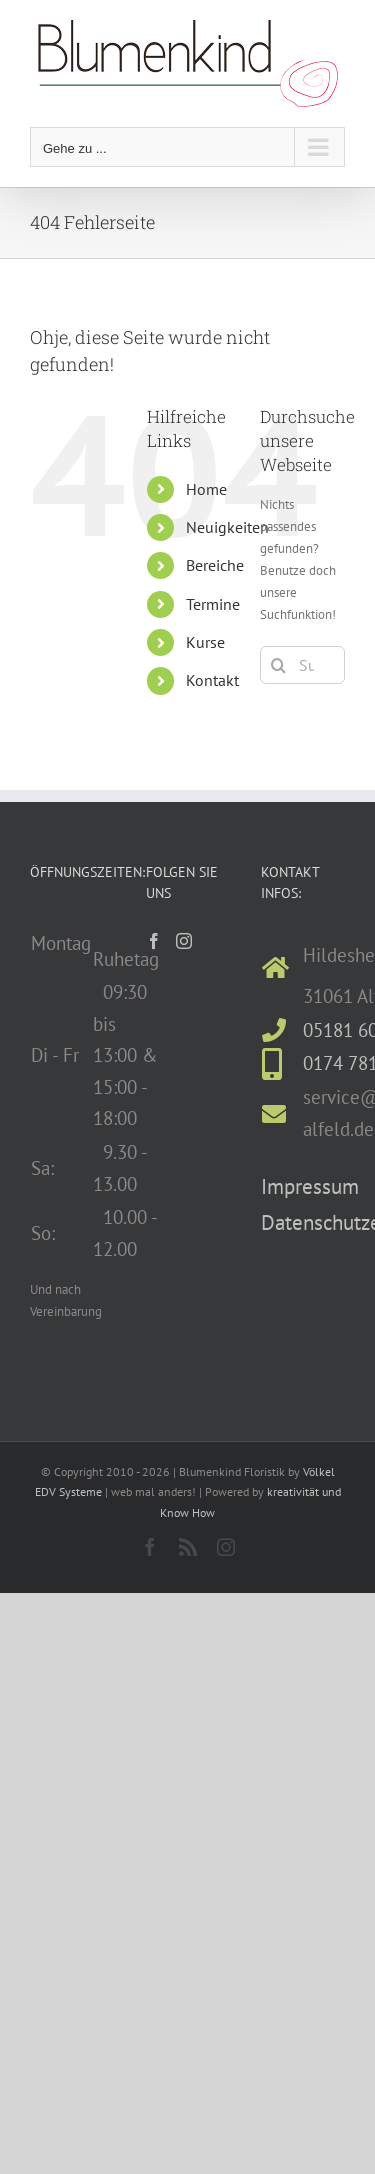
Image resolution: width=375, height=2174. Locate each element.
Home (206, 489)
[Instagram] (184, 941)
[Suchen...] (302, 665)
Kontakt (212, 680)
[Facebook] (154, 941)
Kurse (205, 642)
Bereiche (215, 565)
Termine (213, 604)
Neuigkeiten (227, 527)
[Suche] (279, 665)
